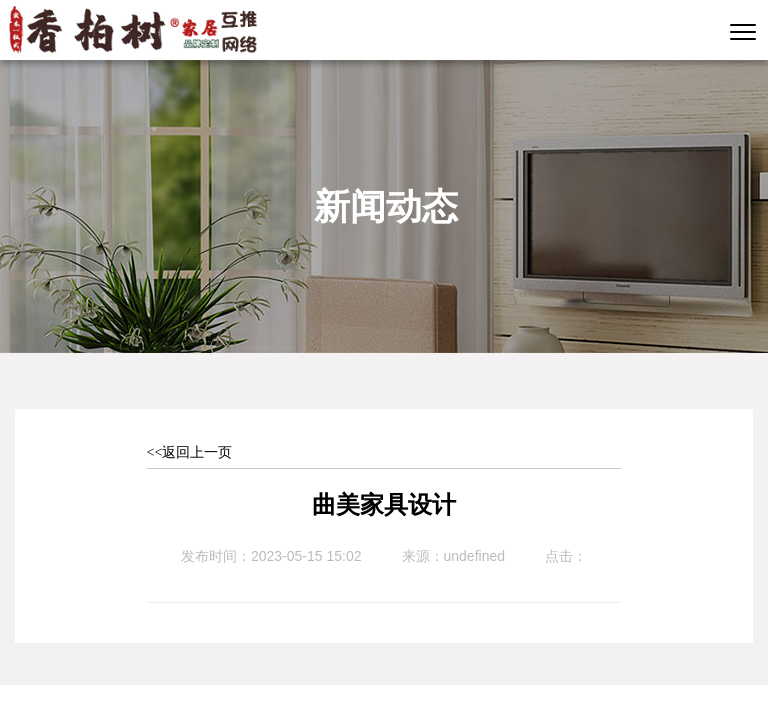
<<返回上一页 (190, 452)
